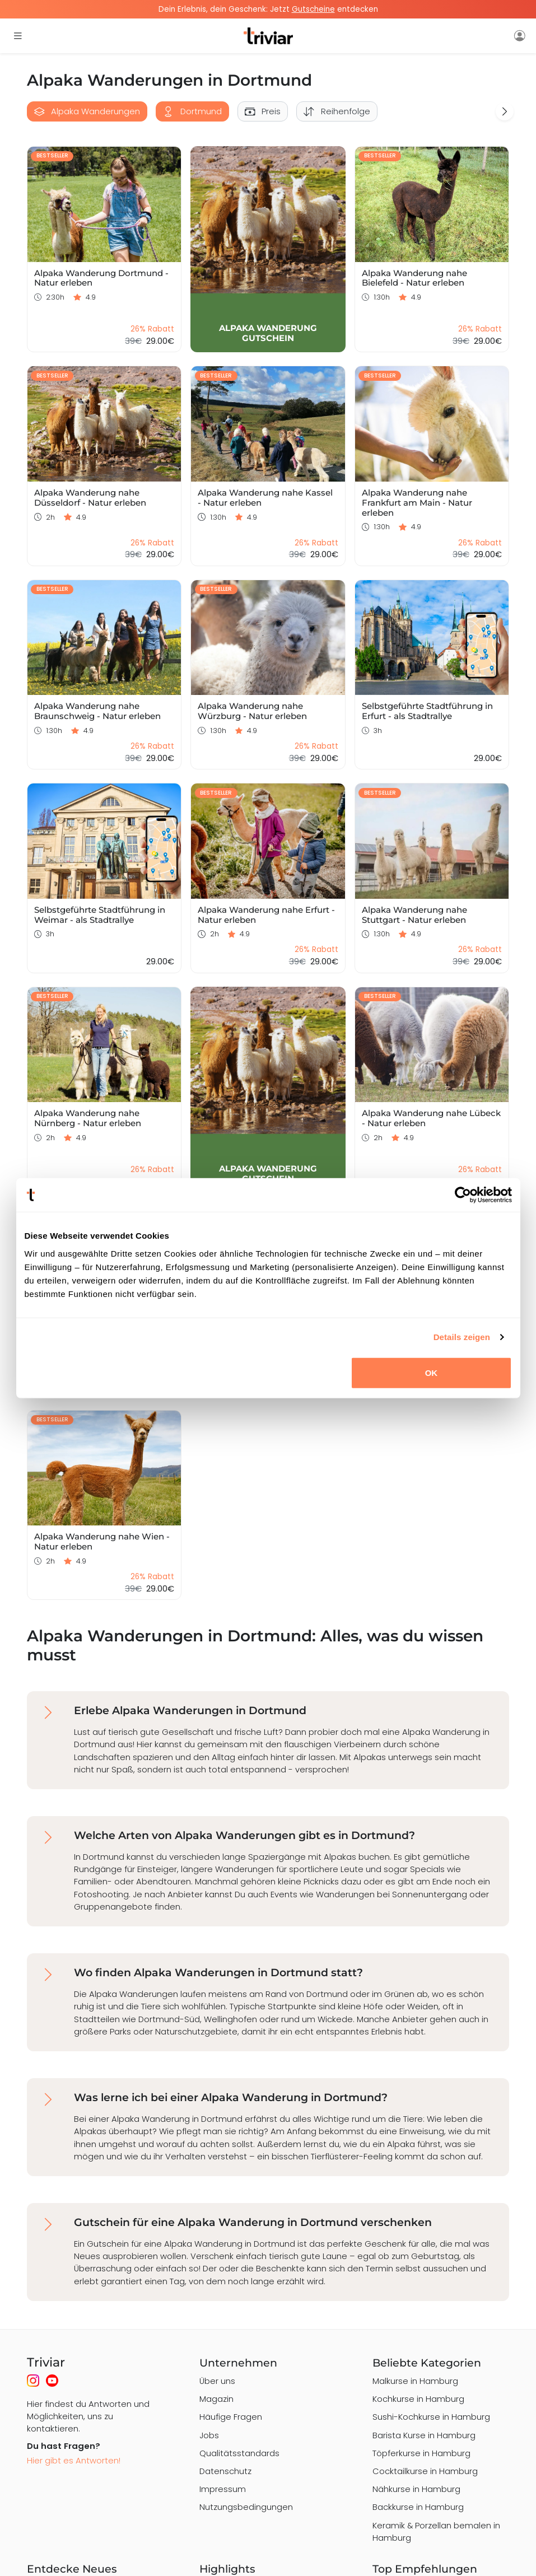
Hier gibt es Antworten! (73, 2460)
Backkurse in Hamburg (418, 2507)
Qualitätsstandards (239, 2453)
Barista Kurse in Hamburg (424, 2435)
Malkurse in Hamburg (415, 2381)
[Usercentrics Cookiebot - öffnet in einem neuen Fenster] (463, 1195)
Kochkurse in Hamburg (418, 2399)
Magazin (216, 2399)
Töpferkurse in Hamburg (421, 2453)
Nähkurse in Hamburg (416, 2489)
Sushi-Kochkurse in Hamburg (431, 2417)
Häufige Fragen (230, 2417)
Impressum (222, 2489)
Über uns (217, 2381)
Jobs (209, 2435)
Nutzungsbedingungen (246, 2507)
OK (431, 1372)
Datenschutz (225, 2471)
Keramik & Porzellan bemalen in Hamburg (436, 2531)
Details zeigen (462, 1337)
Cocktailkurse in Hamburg (425, 2471)
